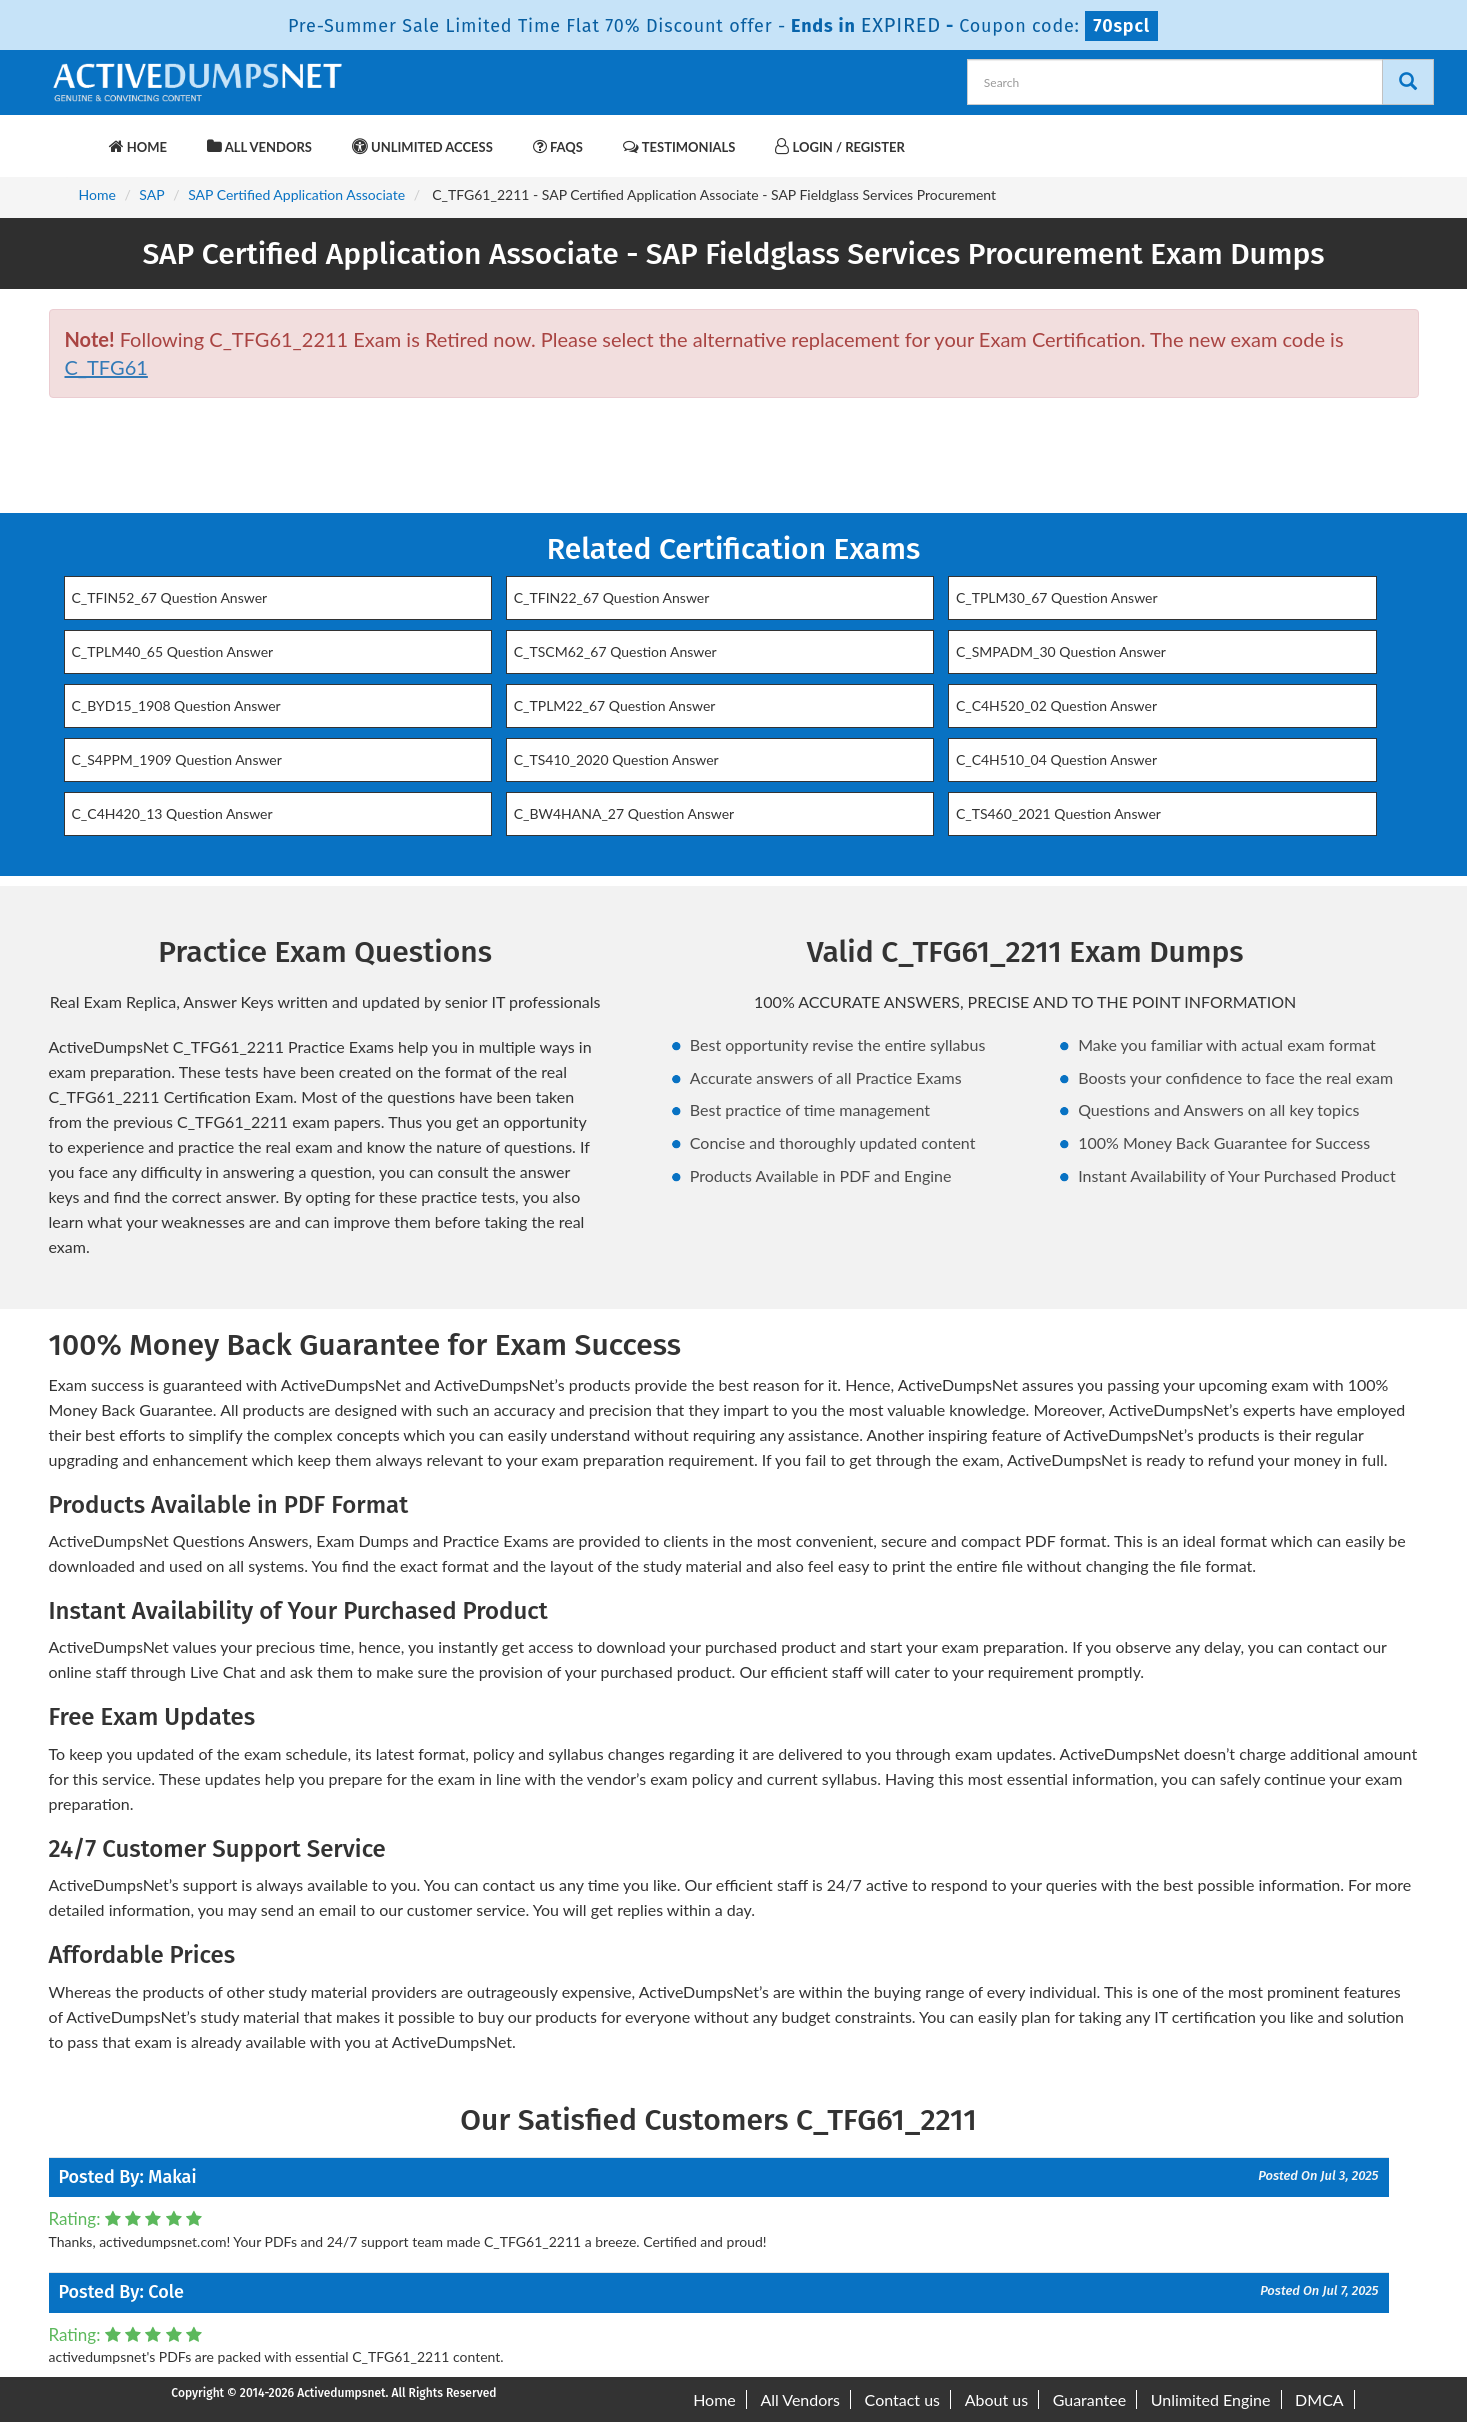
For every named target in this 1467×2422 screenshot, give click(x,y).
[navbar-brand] (74, 137)
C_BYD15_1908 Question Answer (176, 705)
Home (138, 146)
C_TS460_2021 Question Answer (1058, 813)
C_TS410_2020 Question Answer (616, 759)
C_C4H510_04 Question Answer (1056, 759)
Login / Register (839, 146)
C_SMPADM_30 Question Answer (1061, 651)
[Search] (1408, 82)
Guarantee (1089, 2399)
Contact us (902, 2399)
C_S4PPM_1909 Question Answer (177, 759)
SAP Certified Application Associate (296, 194)
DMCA (1319, 2399)
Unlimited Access (422, 146)
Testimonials (679, 146)
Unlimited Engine (1211, 2399)
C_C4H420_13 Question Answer (172, 813)
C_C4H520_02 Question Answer (1056, 705)
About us (996, 2399)
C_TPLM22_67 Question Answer (615, 705)
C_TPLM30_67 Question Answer (1057, 597)
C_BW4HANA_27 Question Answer (624, 813)
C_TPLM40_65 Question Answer (173, 651)
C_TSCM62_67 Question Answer (615, 651)
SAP (151, 194)
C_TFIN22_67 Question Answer (612, 597)
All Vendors (259, 146)
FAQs (558, 146)
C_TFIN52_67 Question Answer (170, 597)
